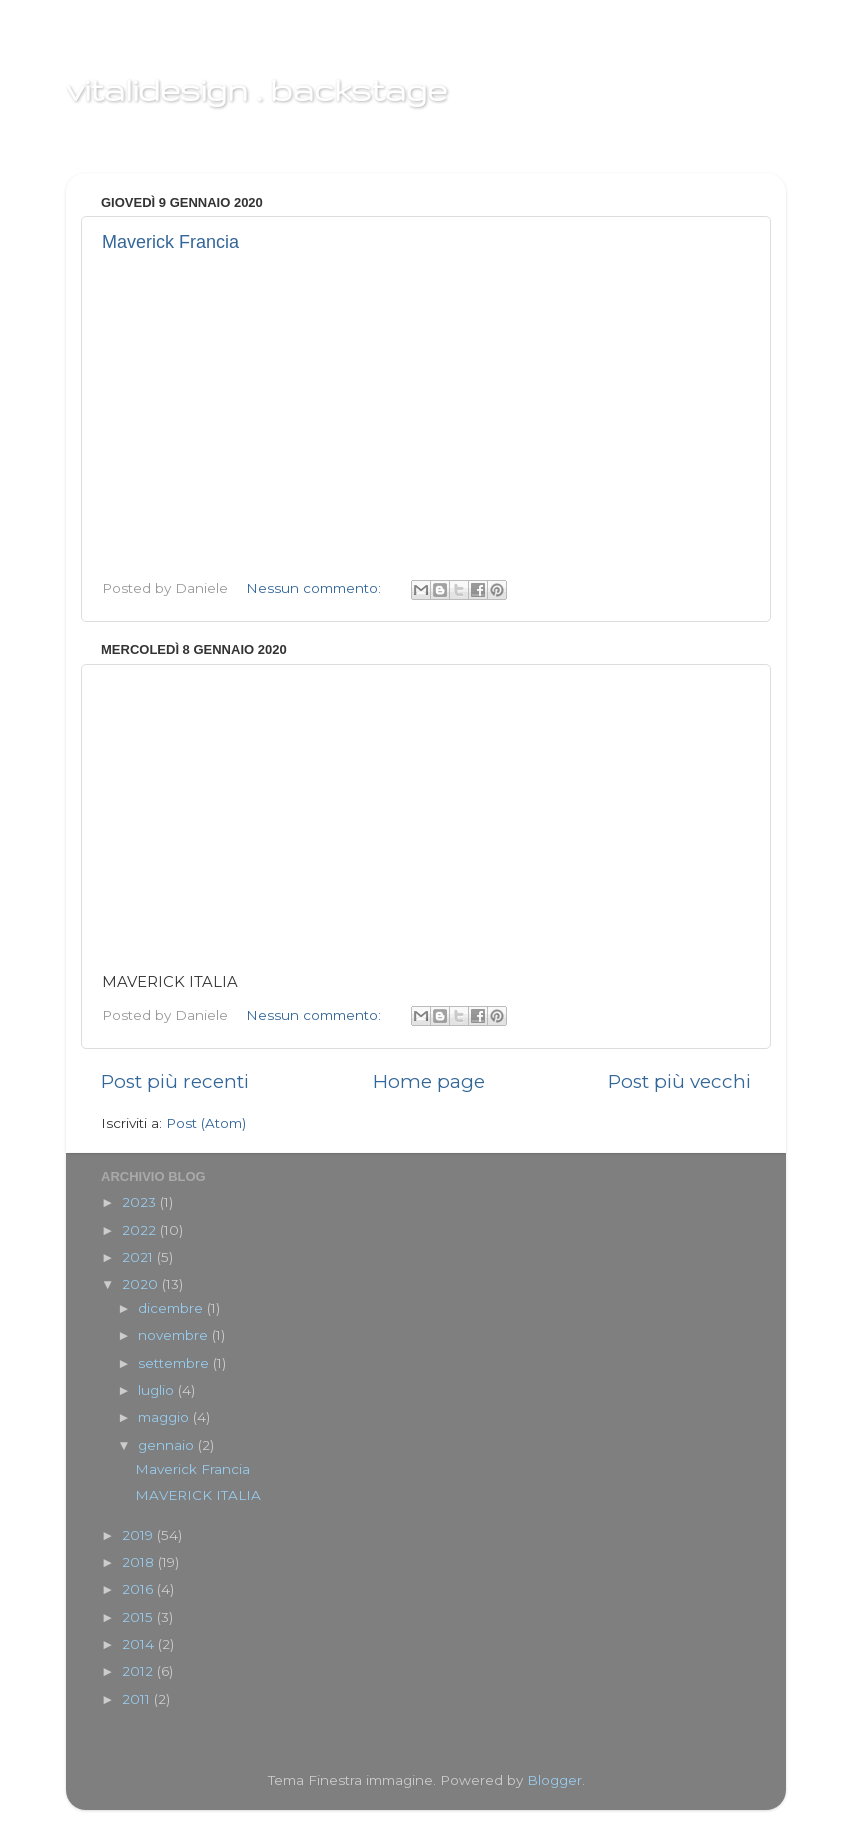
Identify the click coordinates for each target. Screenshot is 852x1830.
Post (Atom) (206, 1123)
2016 (139, 1589)
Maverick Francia (170, 242)
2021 (139, 1257)
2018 (140, 1562)
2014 (140, 1644)
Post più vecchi (679, 1081)
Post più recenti (175, 1081)
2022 (141, 1230)
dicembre (172, 1308)
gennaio (168, 1445)
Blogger (554, 1780)
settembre (175, 1363)
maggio (165, 1417)
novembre (175, 1335)
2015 (139, 1617)
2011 (138, 1699)
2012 (139, 1671)
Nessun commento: (315, 588)
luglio (158, 1390)
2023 (141, 1202)
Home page (429, 1081)
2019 (139, 1535)
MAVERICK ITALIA (198, 1495)
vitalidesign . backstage (256, 89)
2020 (142, 1284)
